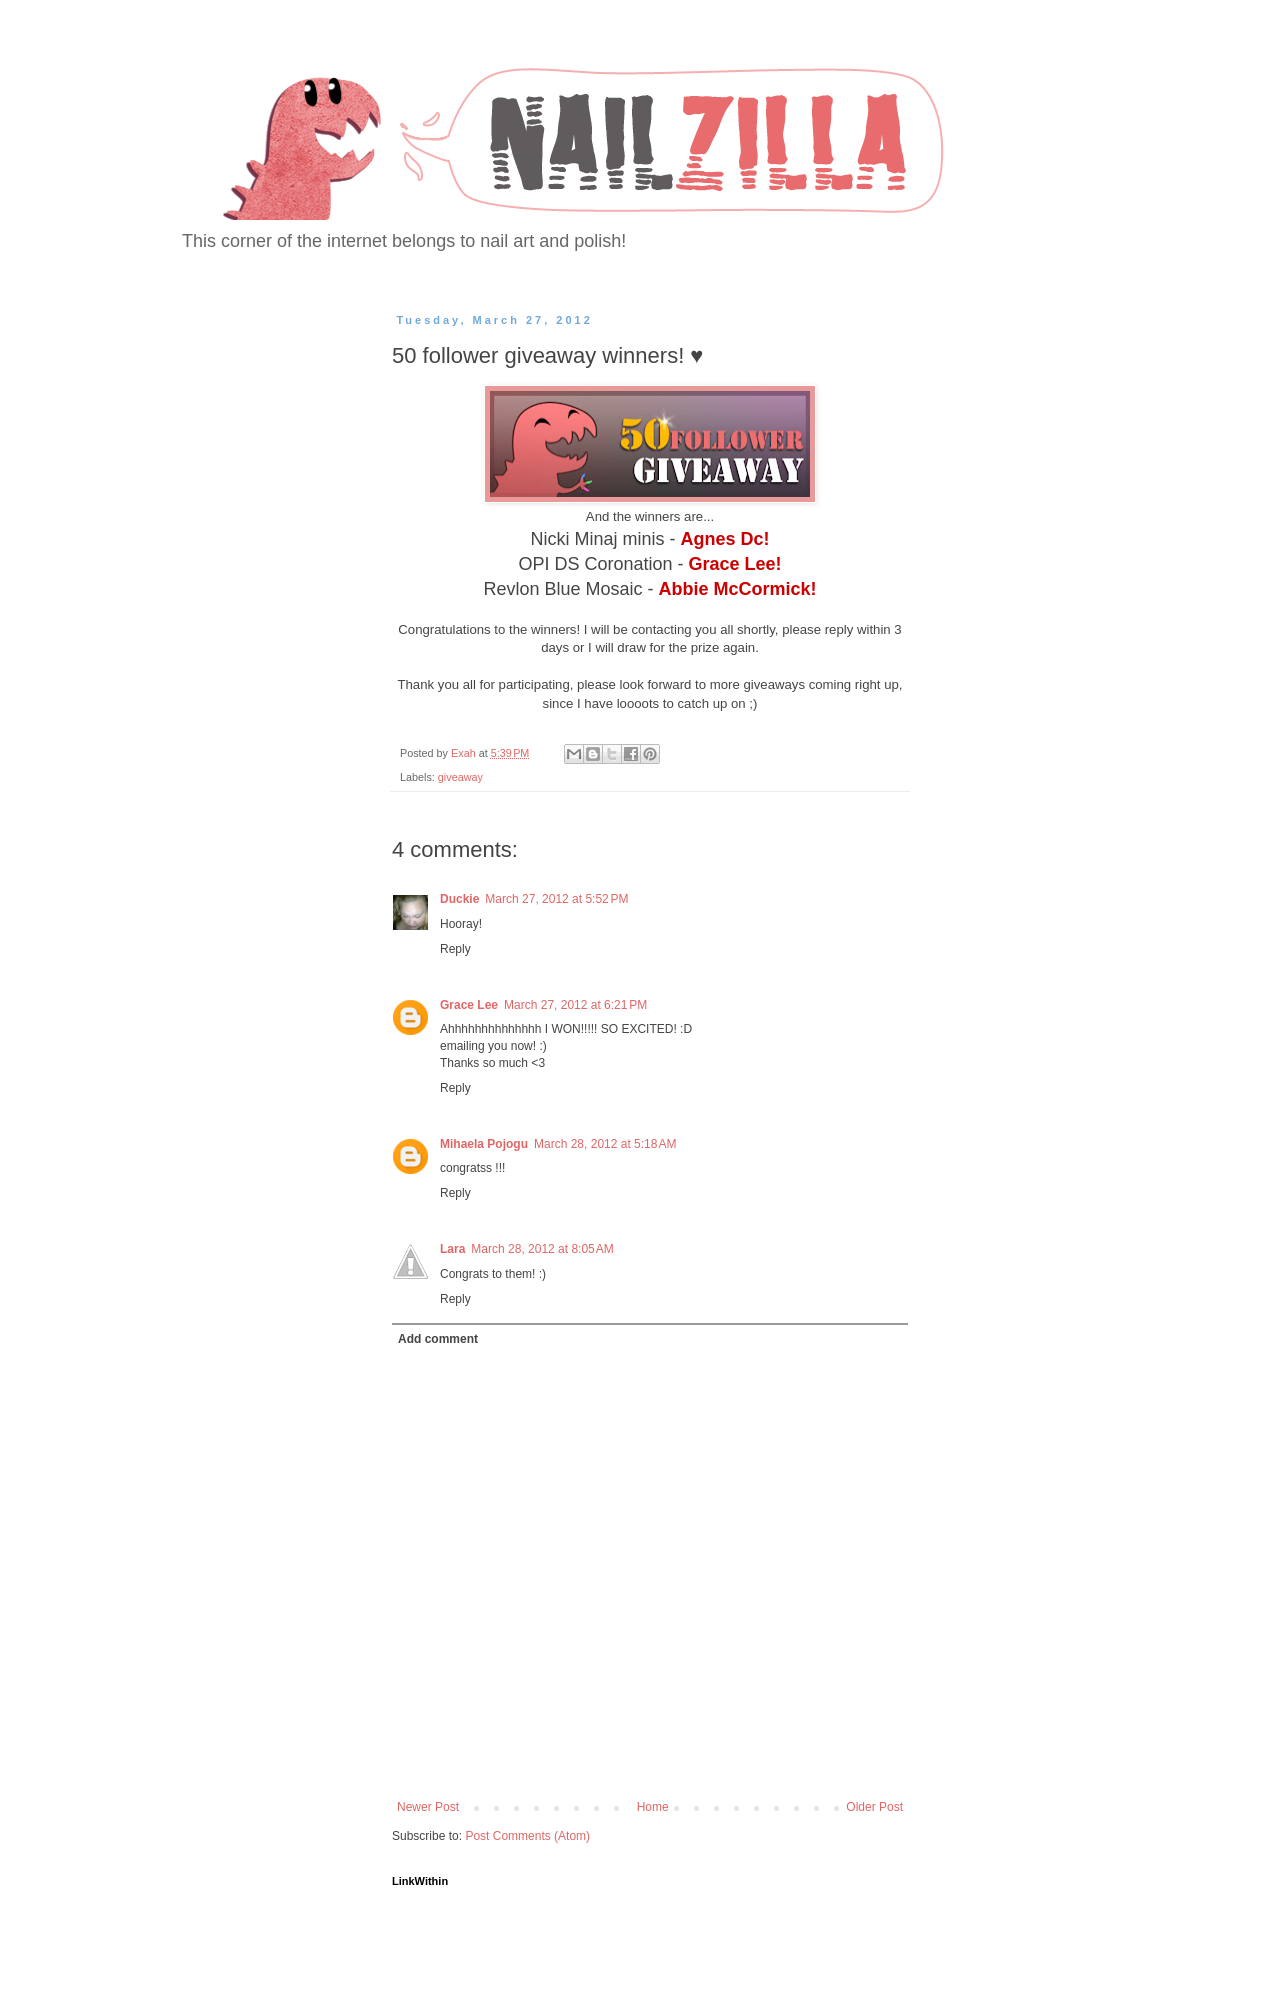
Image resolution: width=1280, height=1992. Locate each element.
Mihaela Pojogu (484, 1144)
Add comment (438, 1339)
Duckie (459, 899)
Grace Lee (469, 1005)
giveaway (460, 777)
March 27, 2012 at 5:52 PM (556, 899)
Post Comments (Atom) (527, 1836)
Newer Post (428, 1807)
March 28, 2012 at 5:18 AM (605, 1144)
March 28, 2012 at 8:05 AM (542, 1249)
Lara (452, 1249)
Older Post (874, 1807)
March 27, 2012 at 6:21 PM (575, 1005)
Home (653, 1807)
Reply (455, 949)
